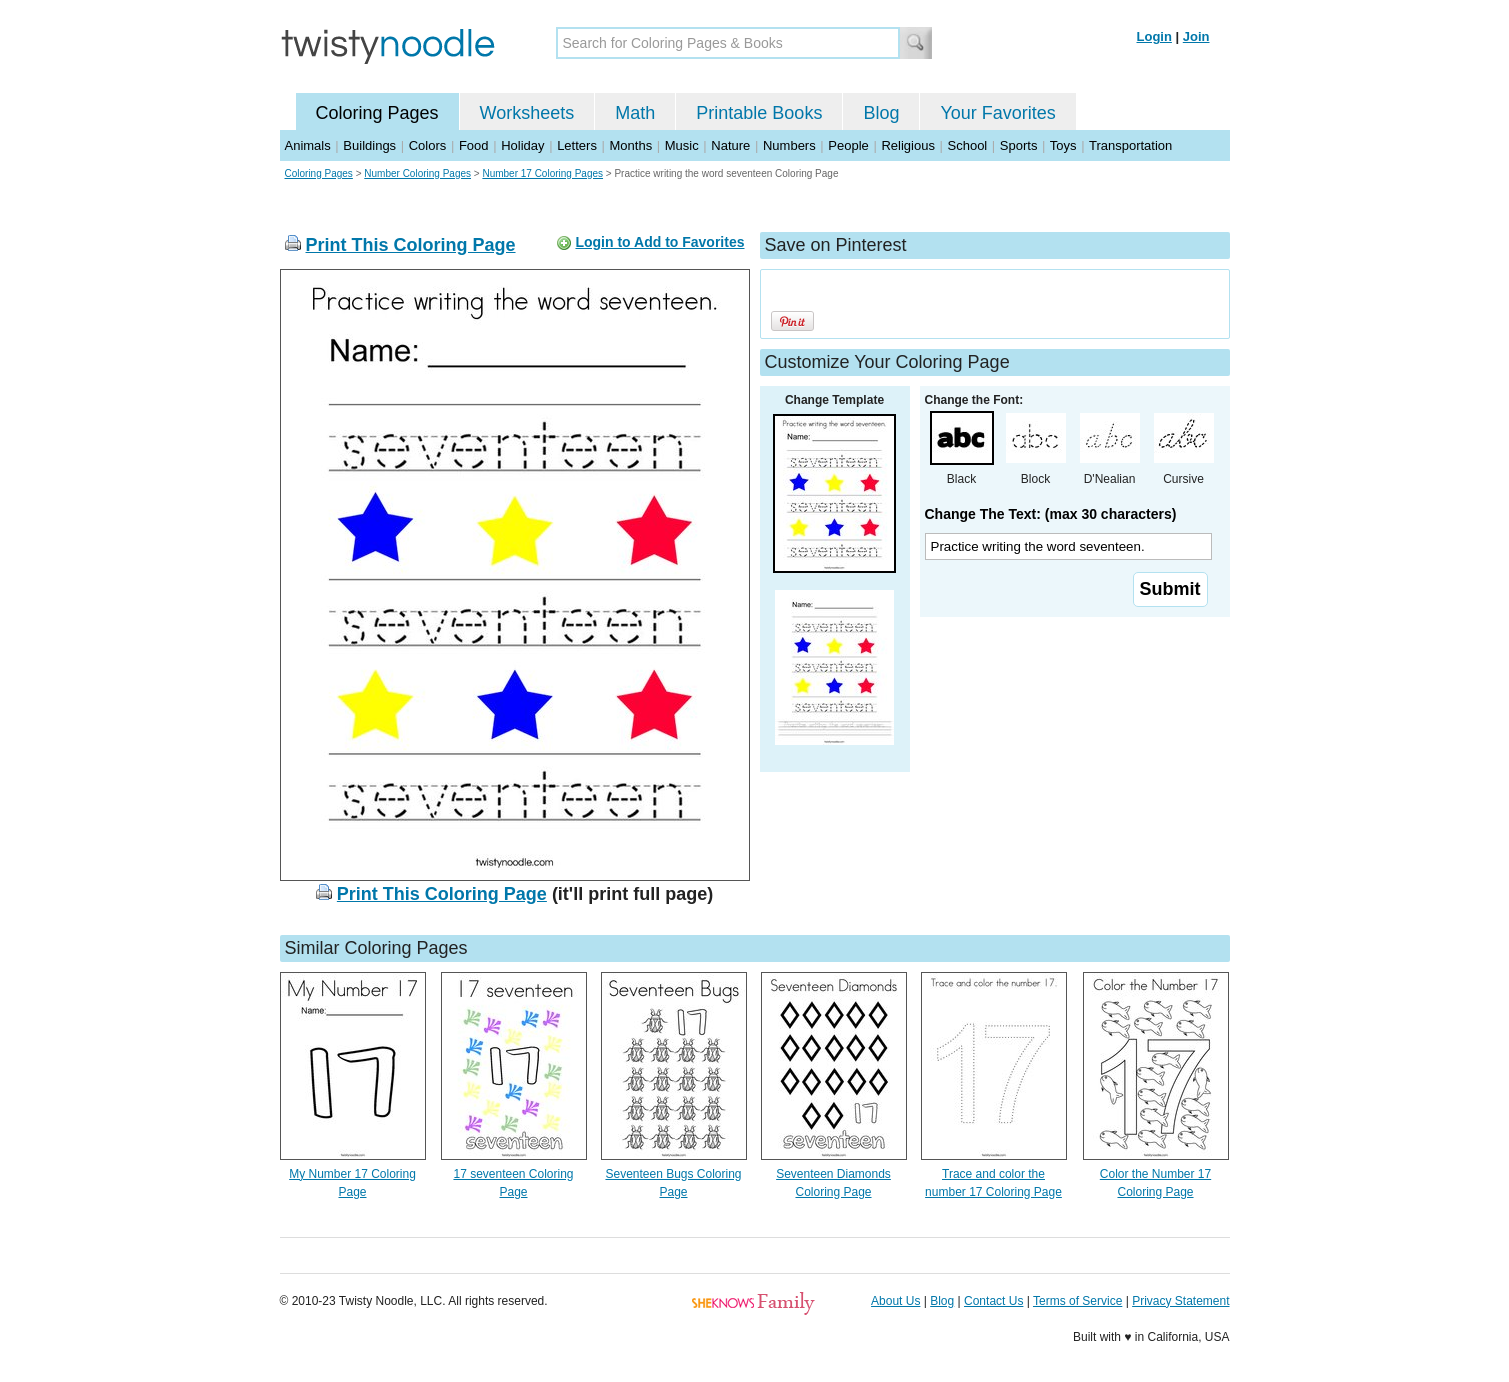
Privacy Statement (1180, 1301)
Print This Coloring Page (411, 245)
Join (1196, 36)
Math (635, 113)
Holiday (522, 145)
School (968, 145)
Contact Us (993, 1301)
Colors (428, 145)
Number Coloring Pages (417, 173)
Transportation (1130, 145)
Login (1154, 36)
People (848, 145)
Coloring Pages (377, 113)
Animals (308, 145)
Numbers (789, 145)
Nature (730, 145)
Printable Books (759, 113)
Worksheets (527, 113)
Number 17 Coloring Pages (542, 173)
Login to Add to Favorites (659, 242)
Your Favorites (997, 113)
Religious (907, 145)
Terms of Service (1077, 1301)
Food (474, 145)
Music (682, 145)
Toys (1063, 145)
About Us (895, 1301)
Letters (577, 145)
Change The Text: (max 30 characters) (1051, 514)
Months (631, 145)
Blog (881, 113)
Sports (1019, 145)
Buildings (369, 145)
